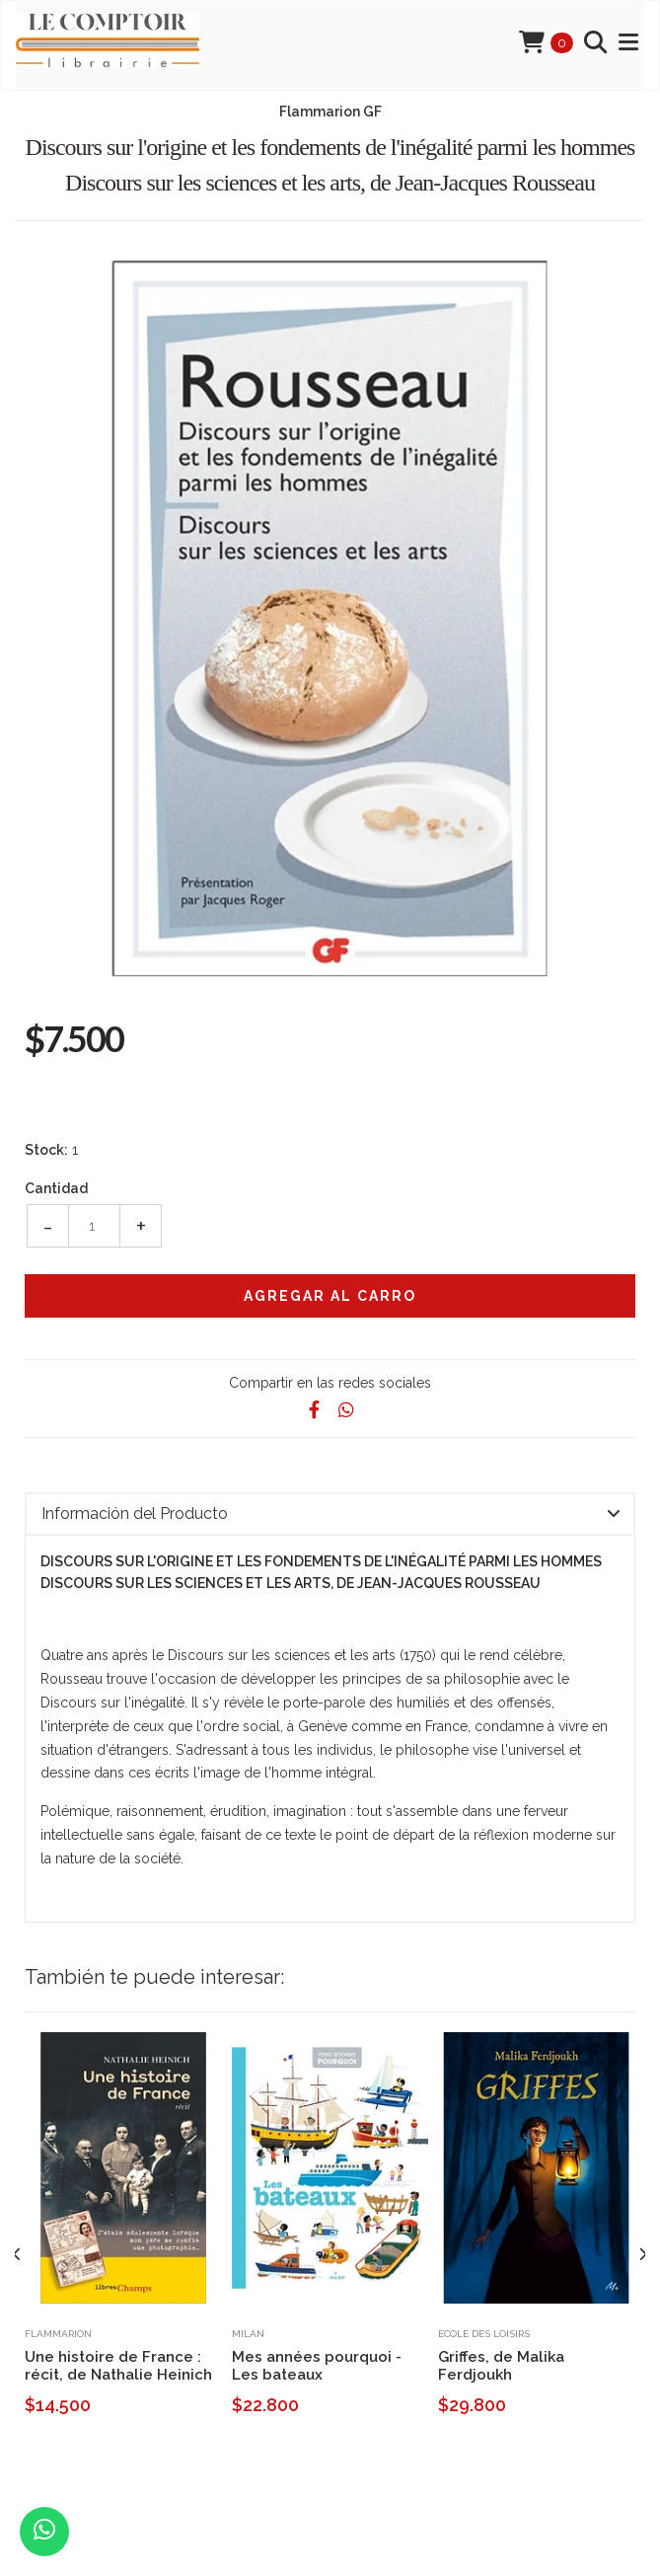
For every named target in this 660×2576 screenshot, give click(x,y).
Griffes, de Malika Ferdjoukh (501, 2366)
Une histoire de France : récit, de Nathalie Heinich (118, 2366)
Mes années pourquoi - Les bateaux (317, 2366)
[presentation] (17, 2255)
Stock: (46, 1150)
